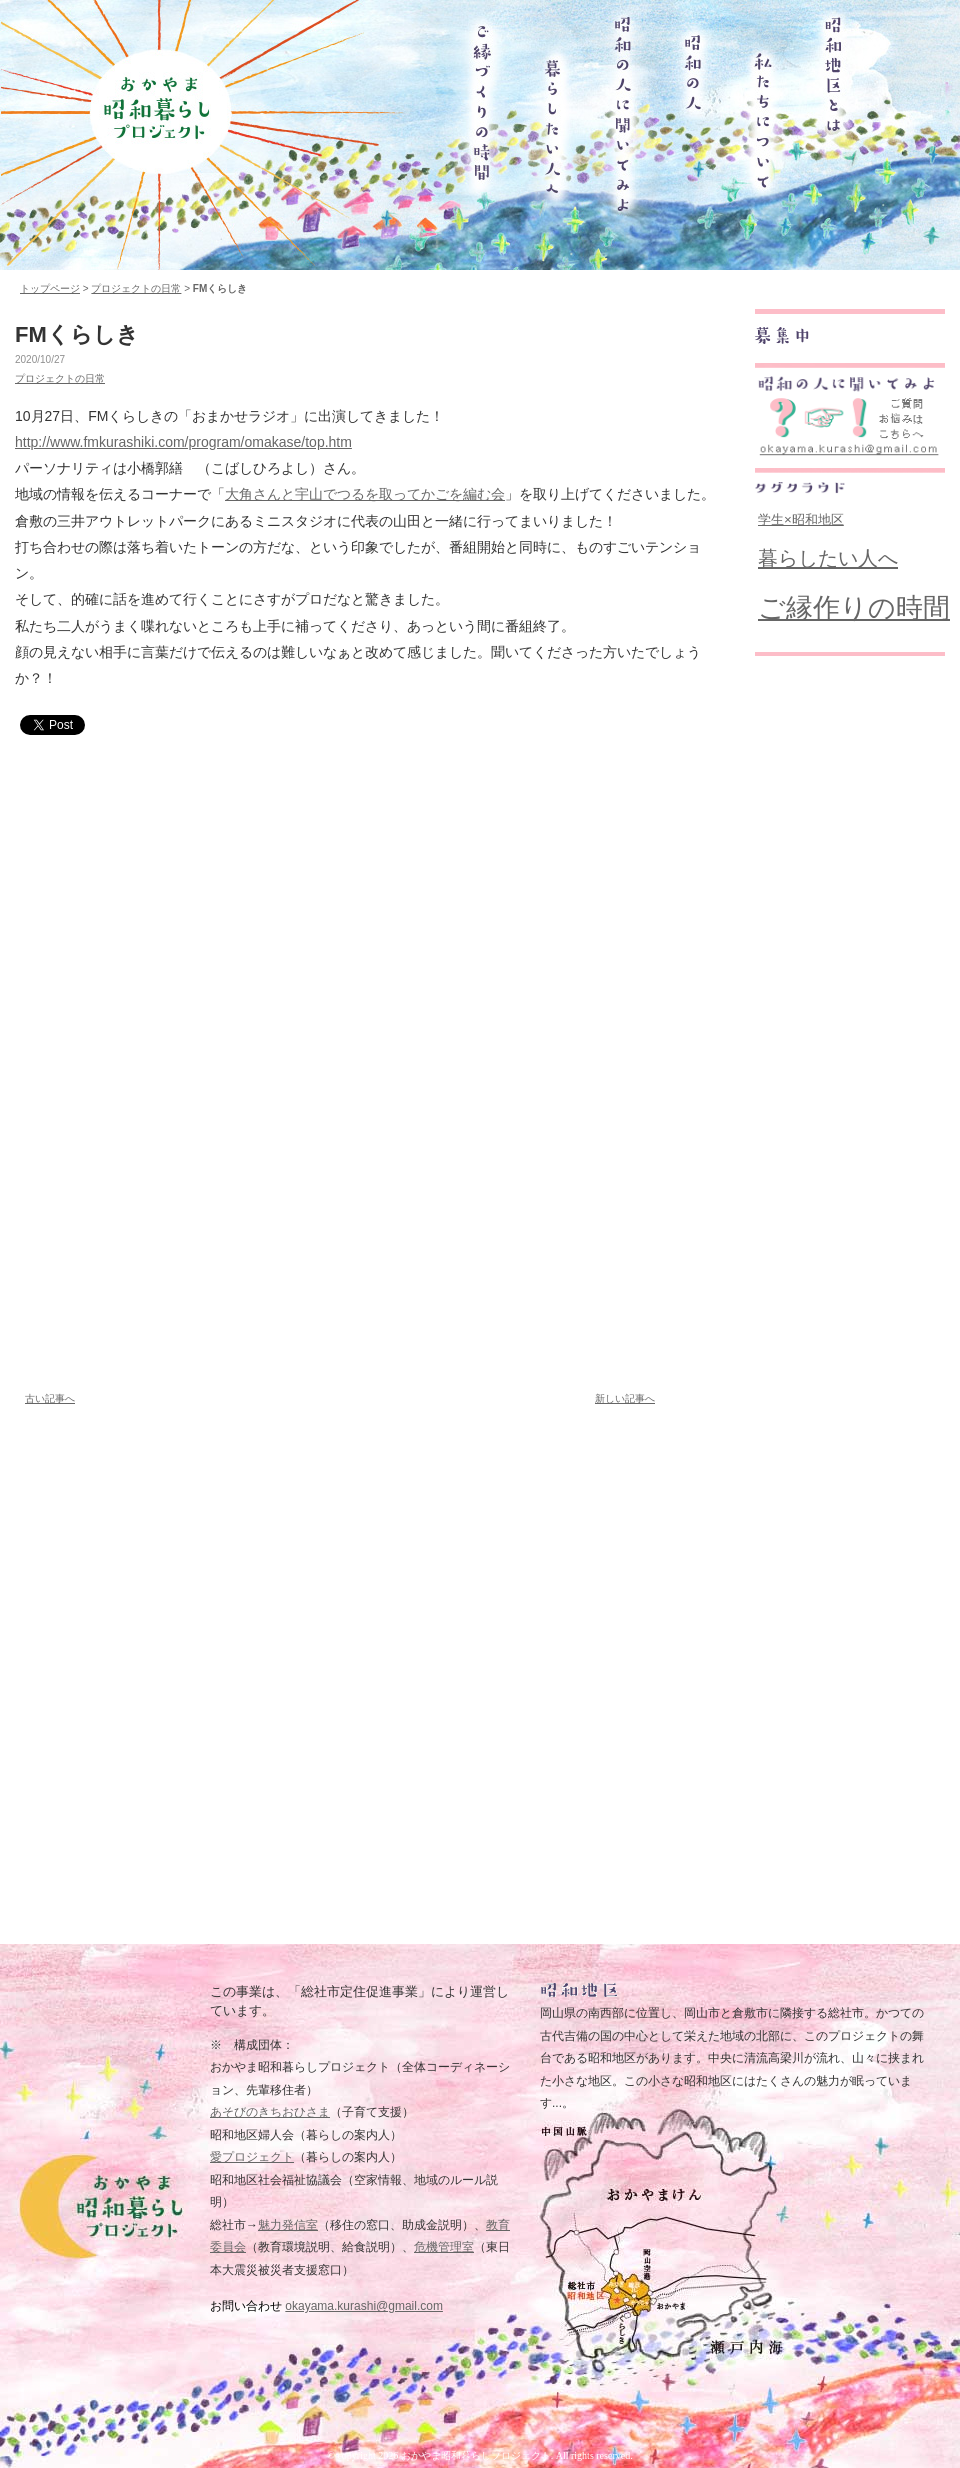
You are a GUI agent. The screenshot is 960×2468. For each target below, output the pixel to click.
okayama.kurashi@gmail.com (364, 2306)
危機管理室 (444, 2247)
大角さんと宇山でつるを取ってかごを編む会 (365, 494)
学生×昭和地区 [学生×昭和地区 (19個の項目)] (801, 519)
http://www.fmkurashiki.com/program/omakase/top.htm (183, 442)
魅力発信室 (288, 2225)
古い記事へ (50, 1398)
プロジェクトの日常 (136, 288)
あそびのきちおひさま (270, 2112)
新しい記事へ (625, 1398)
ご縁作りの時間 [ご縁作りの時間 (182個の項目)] (854, 608)
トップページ (50, 288)
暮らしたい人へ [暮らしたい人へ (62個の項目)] (828, 558)
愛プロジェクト (252, 2157)
